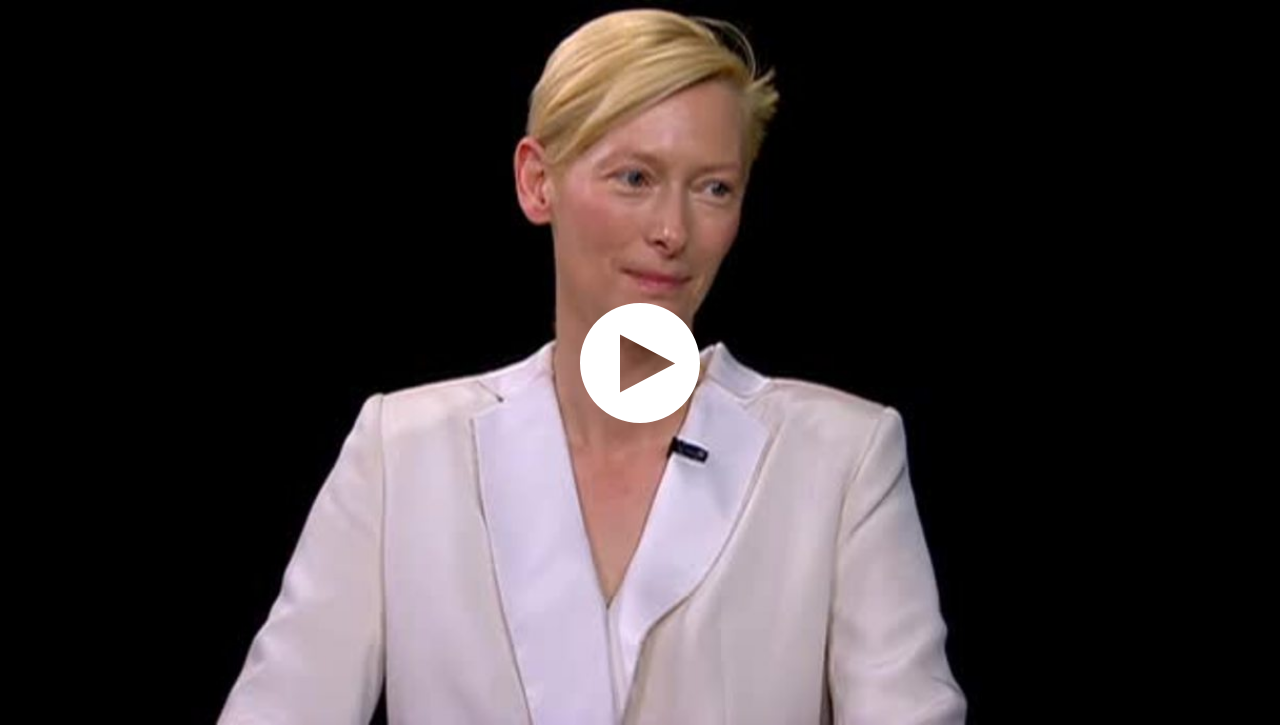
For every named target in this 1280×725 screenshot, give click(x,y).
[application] (640, 362)
